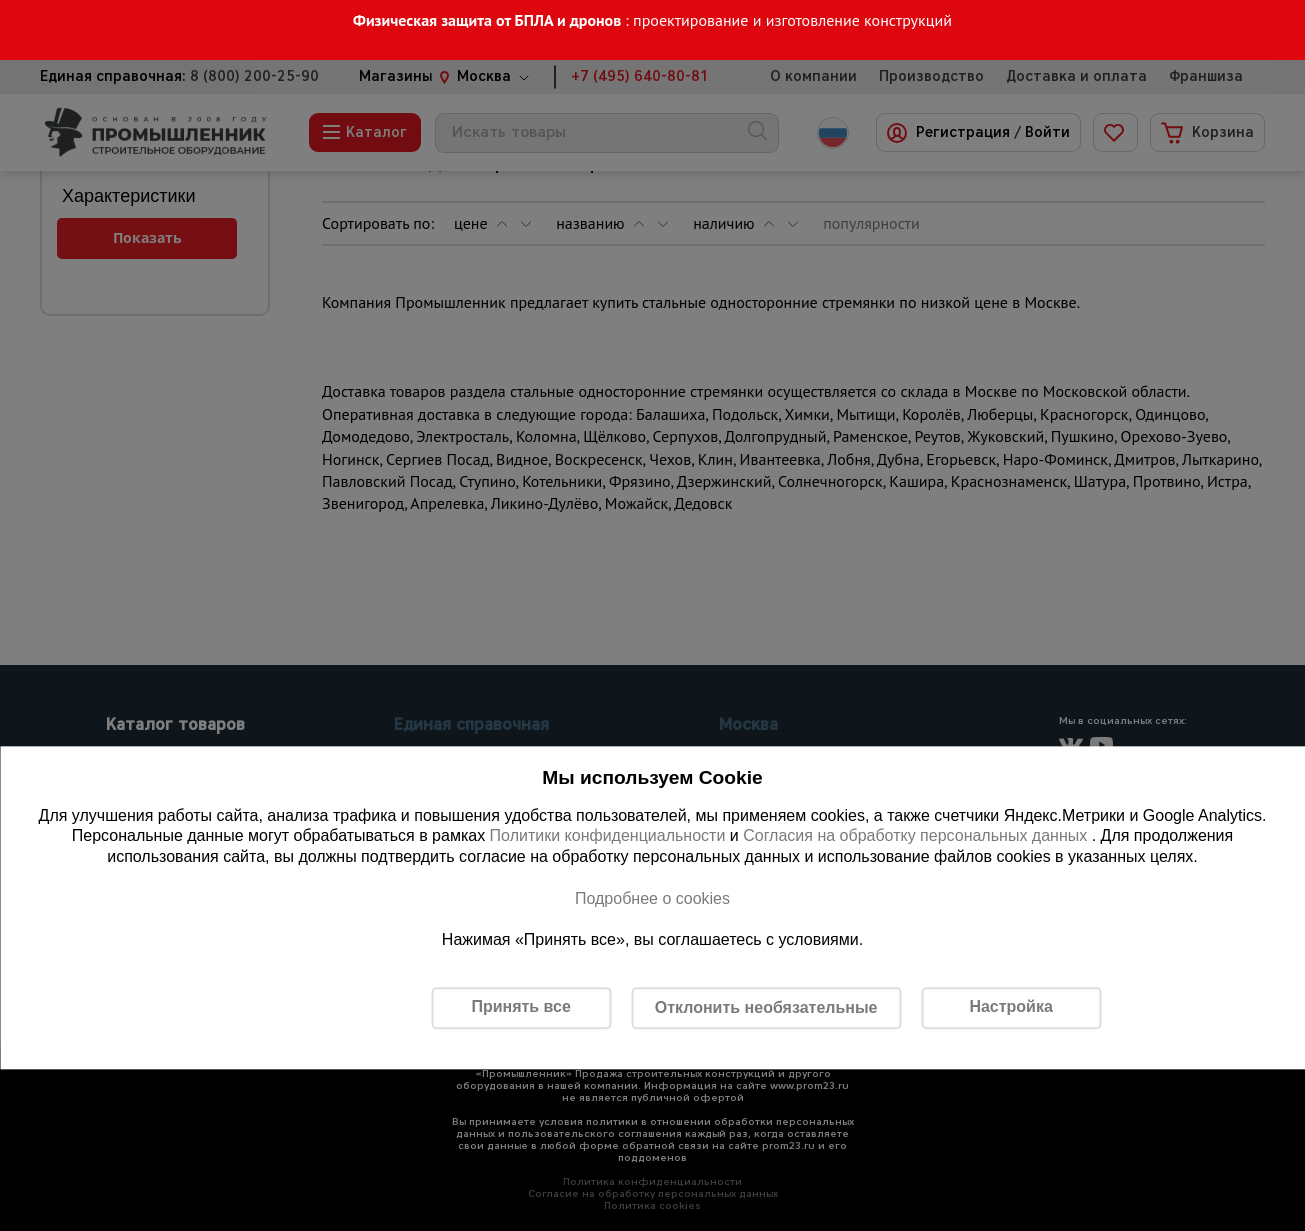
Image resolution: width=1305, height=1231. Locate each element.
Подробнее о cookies (652, 898)
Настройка (1010, 1007)
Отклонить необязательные (766, 1007)
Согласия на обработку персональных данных (917, 836)
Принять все (520, 1007)
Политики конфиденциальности (608, 836)
